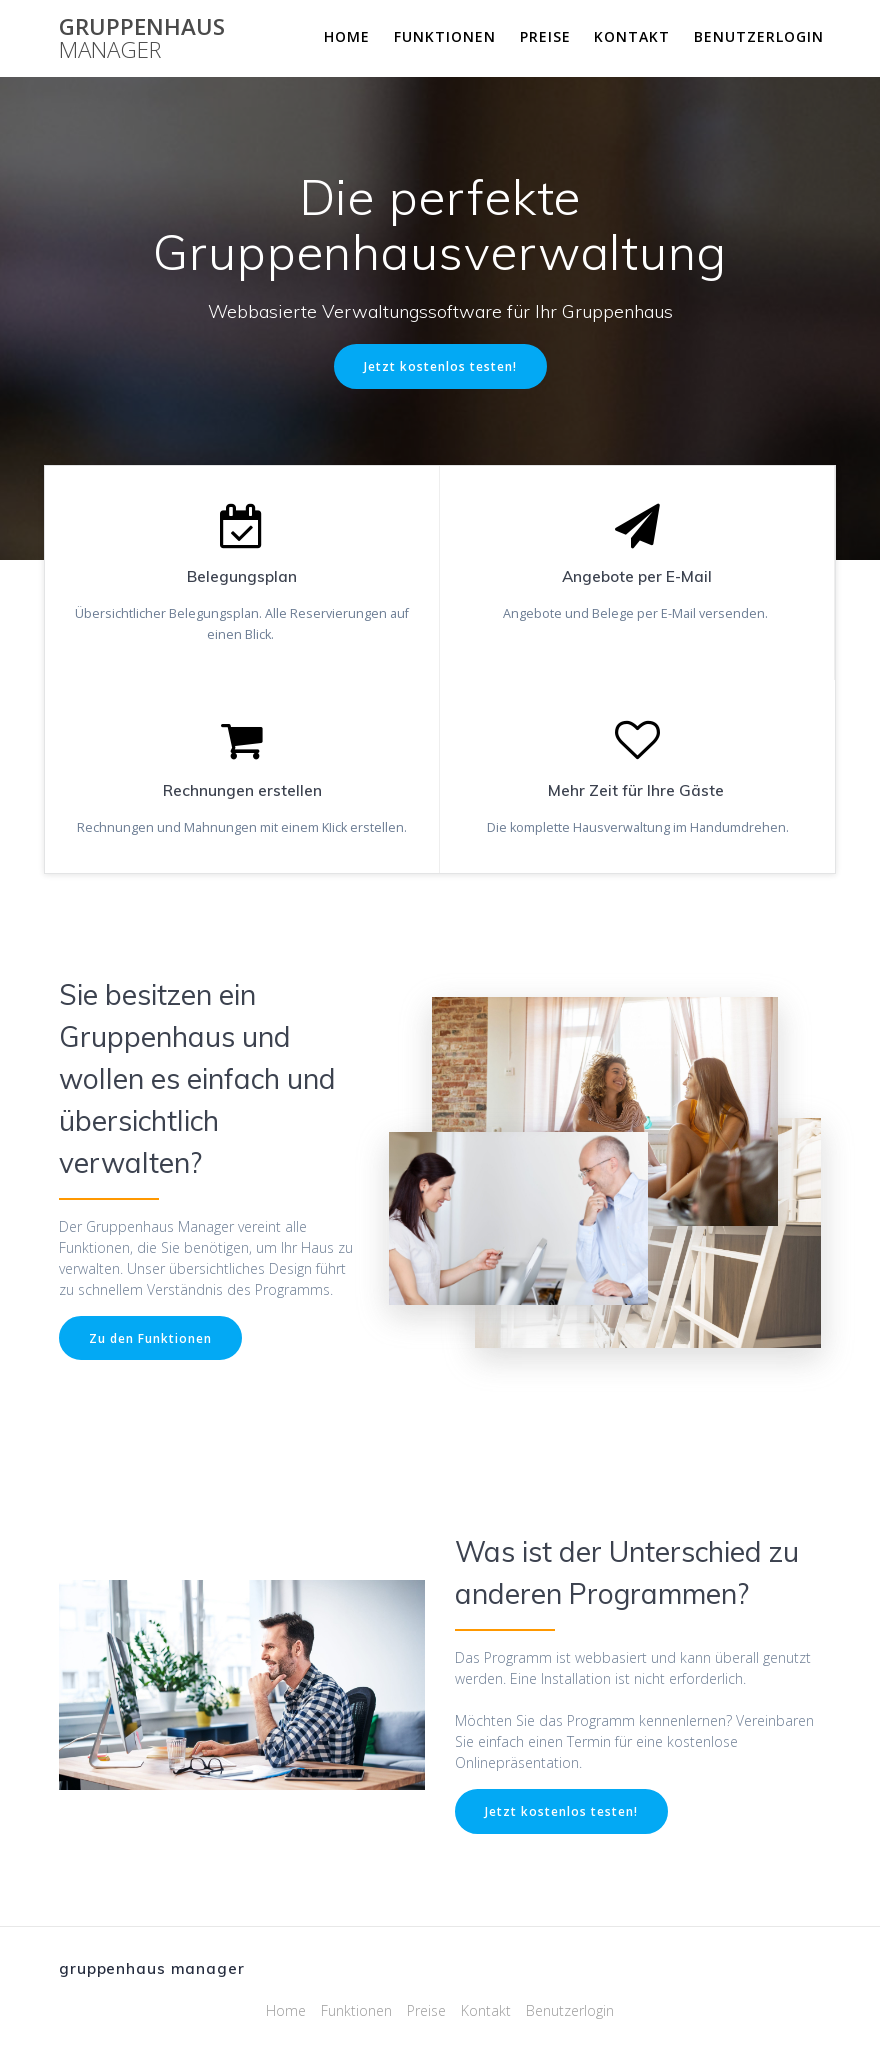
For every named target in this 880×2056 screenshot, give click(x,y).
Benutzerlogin (759, 36)
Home (347, 36)
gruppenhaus (142, 38)
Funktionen (445, 36)
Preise (545, 36)
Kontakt (632, 36)
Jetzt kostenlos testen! (440, 366)
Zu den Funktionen (150, 1338)
